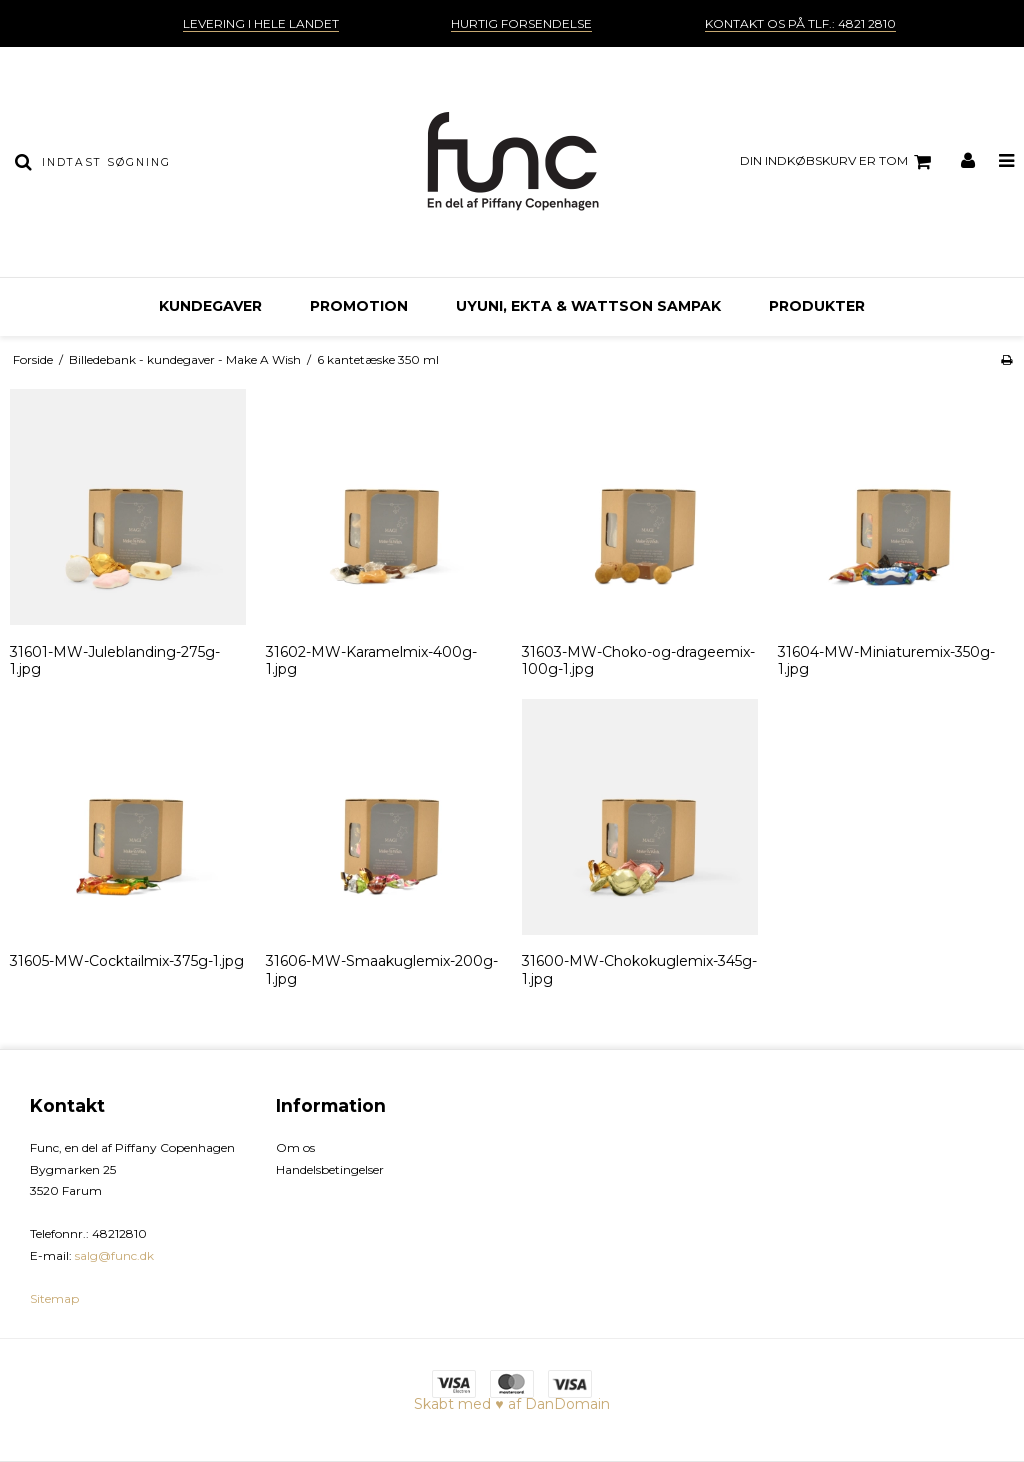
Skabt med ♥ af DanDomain (511, 1404)
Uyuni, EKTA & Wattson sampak (588, 306)
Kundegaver (210, 306)
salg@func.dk (114, 1255)
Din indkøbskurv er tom (838, 162)
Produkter (817, 306)
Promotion (359, 306)
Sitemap (54, 1298)
